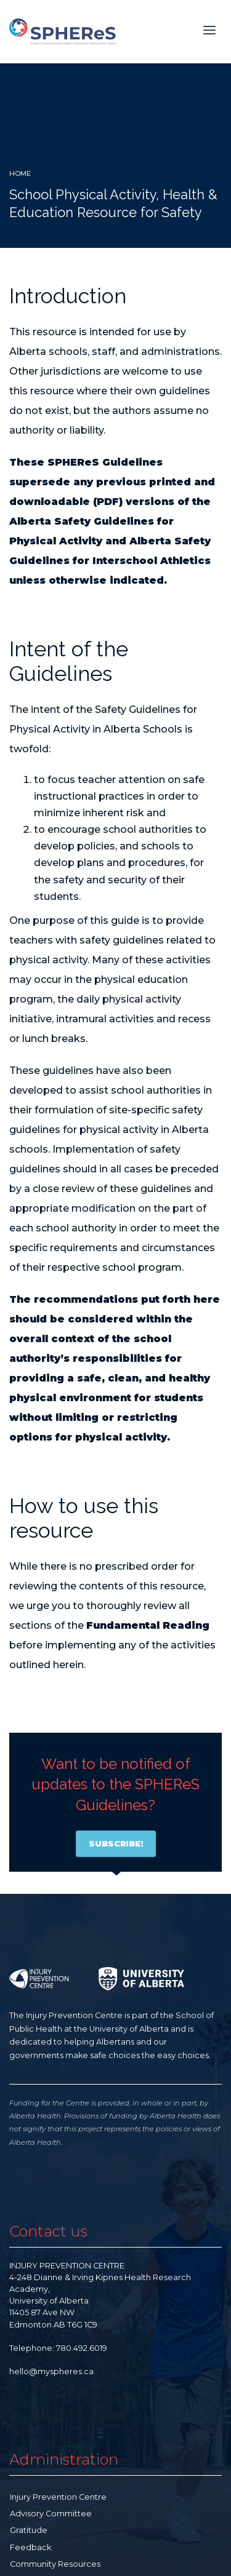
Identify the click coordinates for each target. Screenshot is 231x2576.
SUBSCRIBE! (116, 1843)
